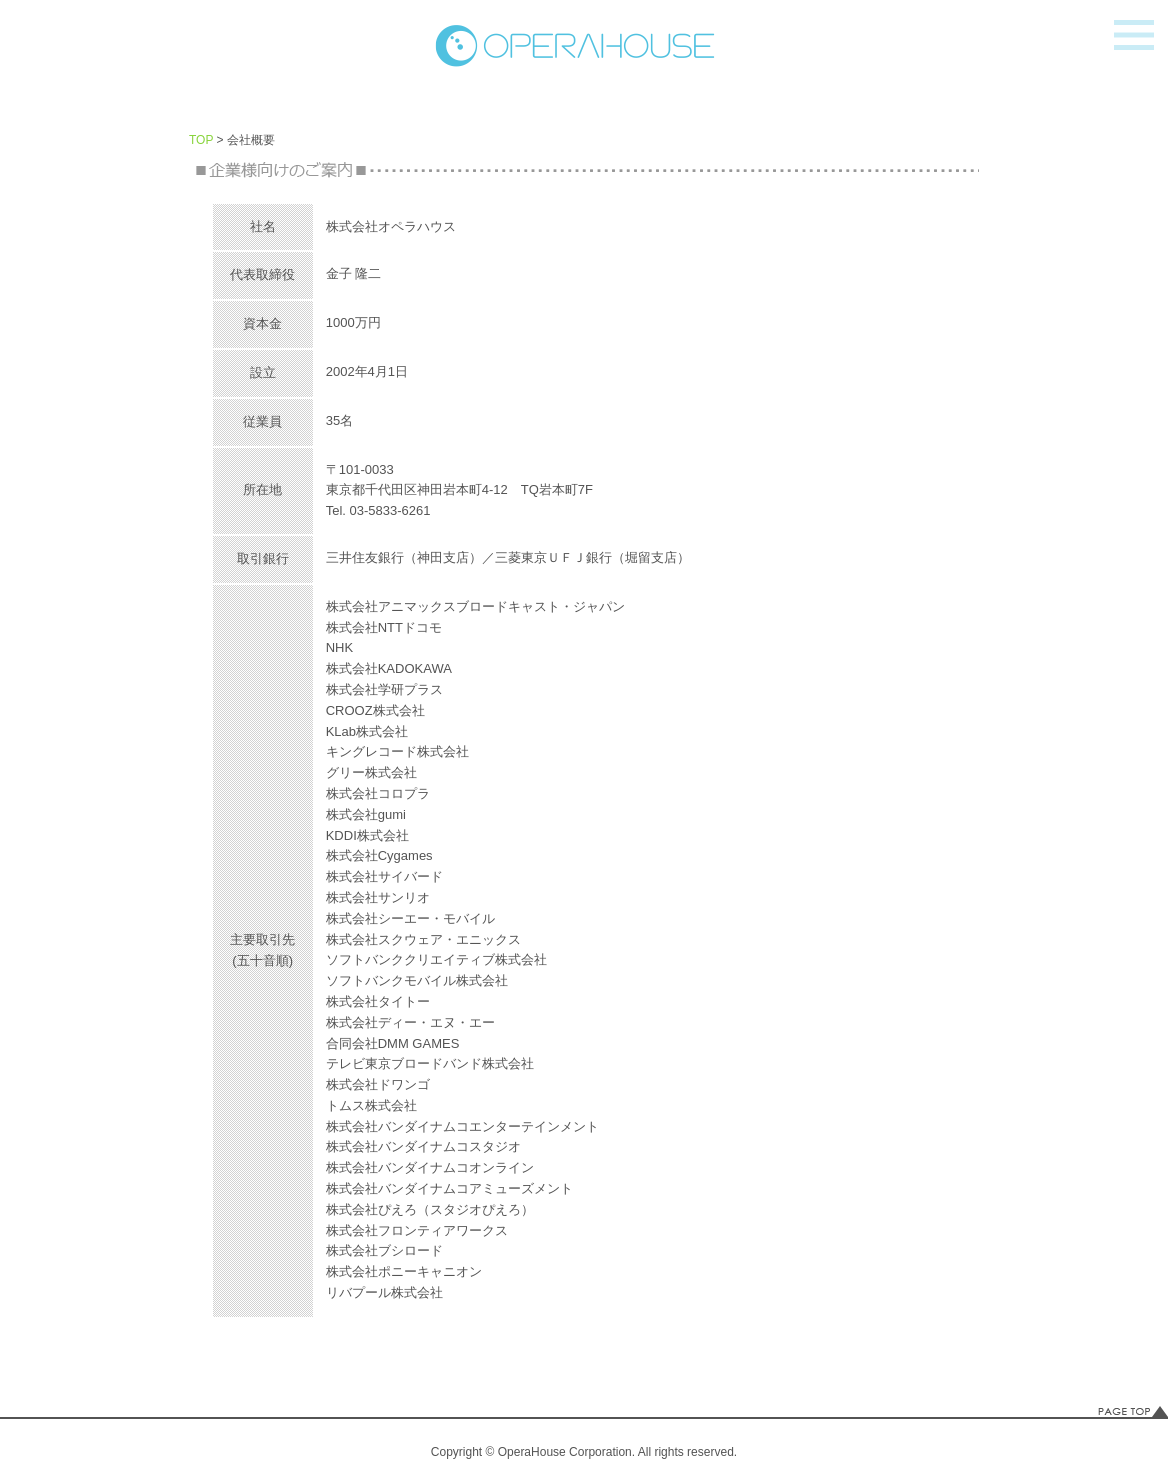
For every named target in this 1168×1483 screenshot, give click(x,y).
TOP (201, 140)
